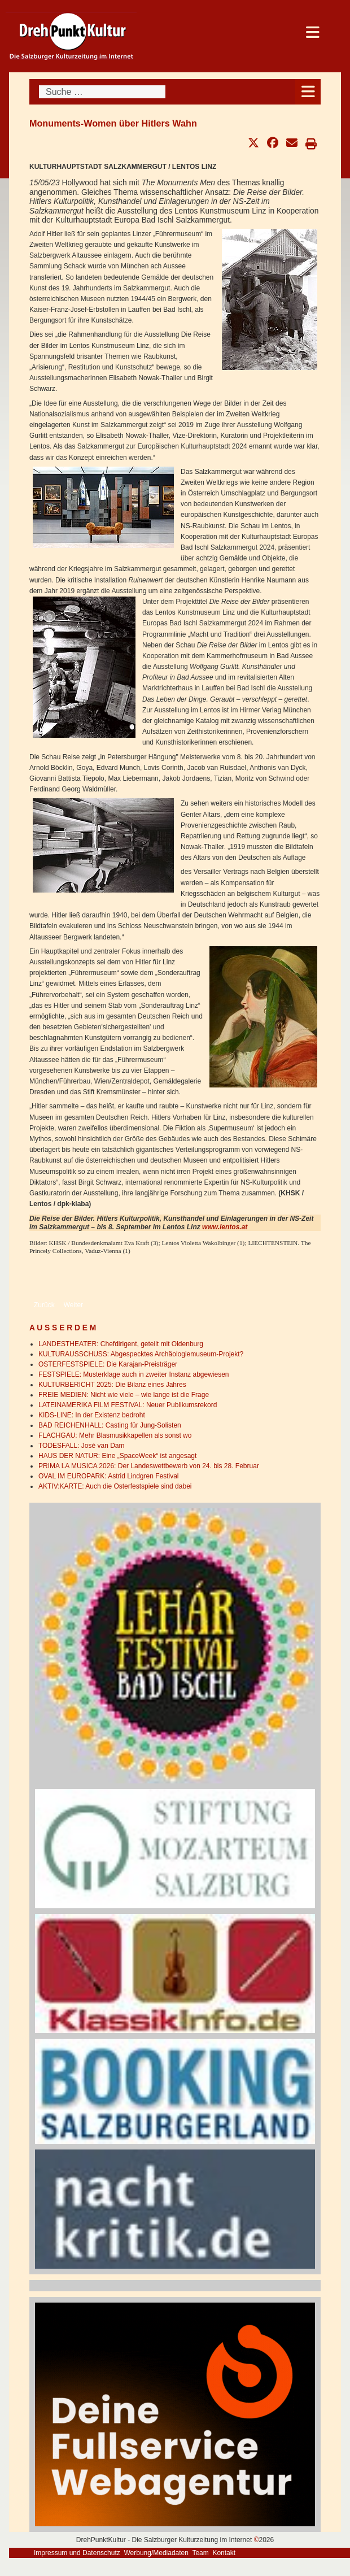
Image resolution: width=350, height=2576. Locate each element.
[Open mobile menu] (308, 92)
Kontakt (223, 2553)
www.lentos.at (224, 1227)
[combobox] (102, 91)
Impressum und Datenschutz (77, 2553)
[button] (253, 143)
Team (200, 2553)
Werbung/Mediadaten (156, 2553)
